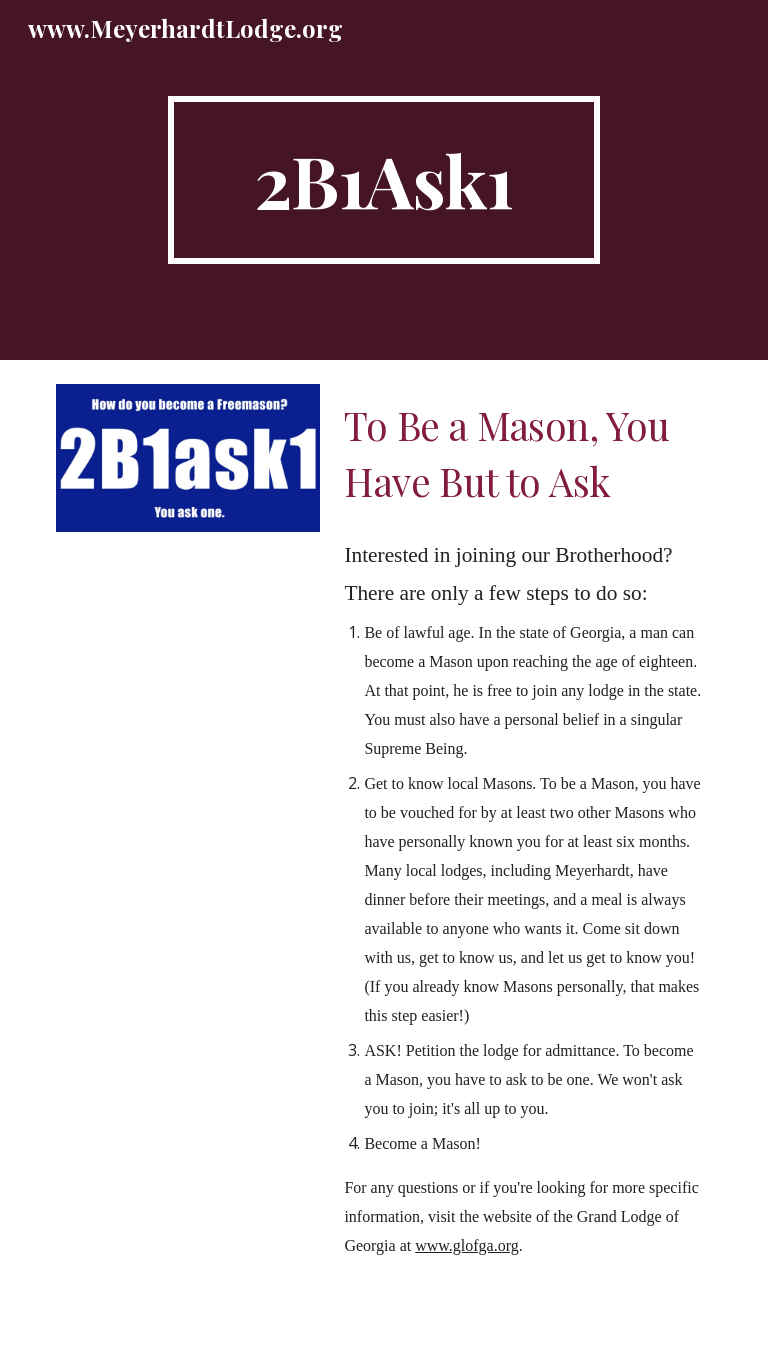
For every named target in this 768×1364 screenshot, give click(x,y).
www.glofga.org (467, 1245)
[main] (383, 180)
